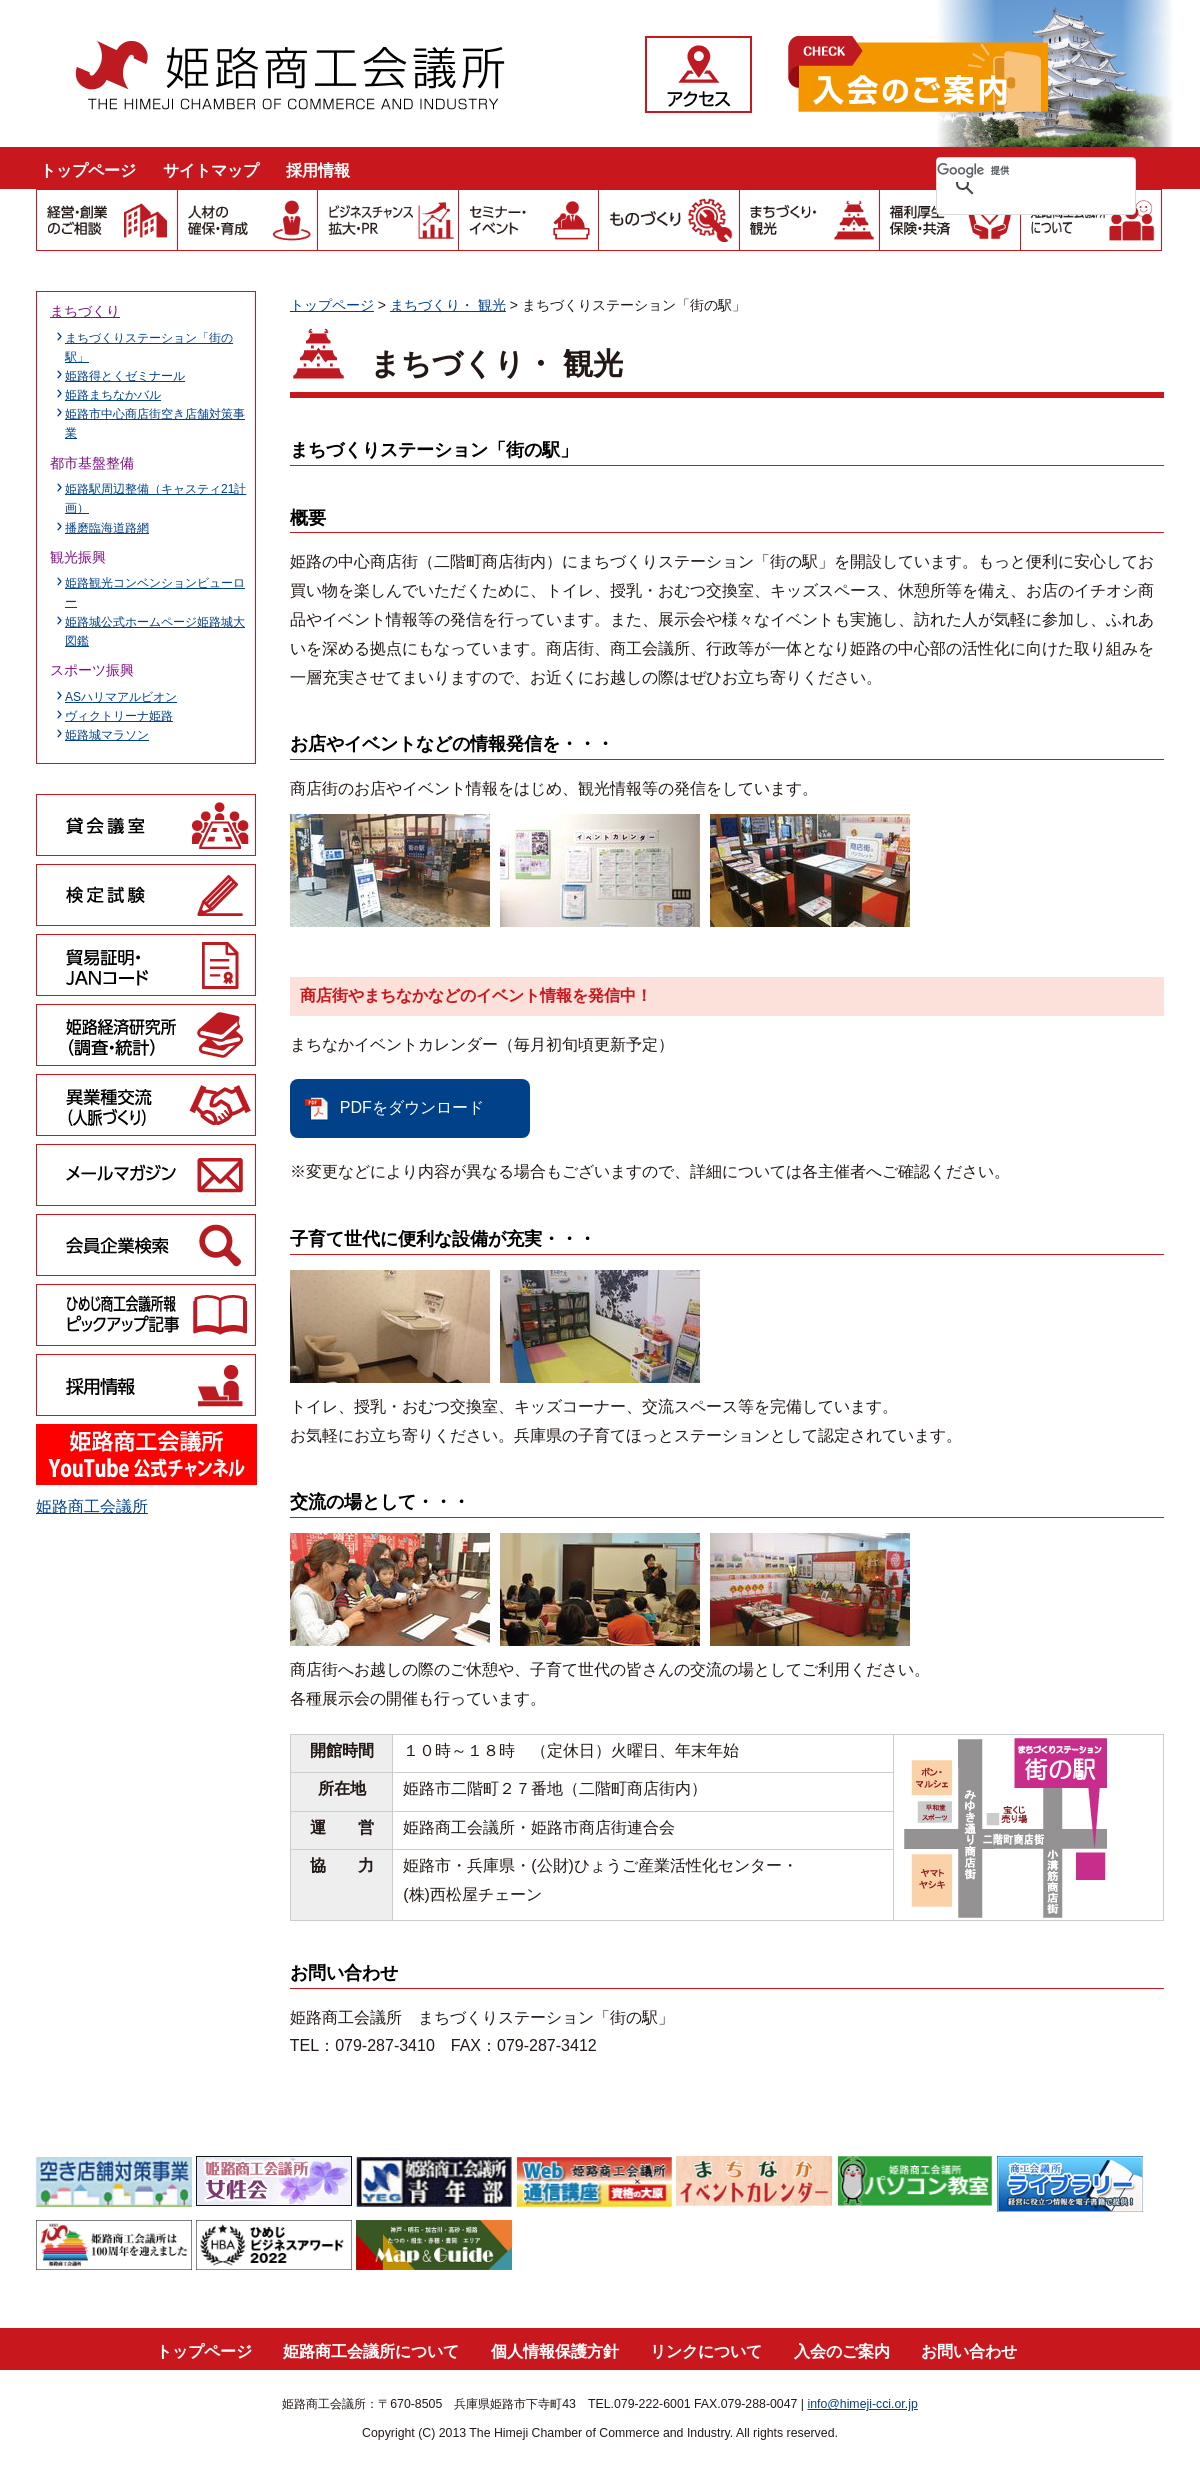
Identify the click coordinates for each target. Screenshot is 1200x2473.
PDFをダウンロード (412, 1107)
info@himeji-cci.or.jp (862, 2404)
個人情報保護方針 (555, 2351)
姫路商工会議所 (92, 1506)
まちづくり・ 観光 (448, 305)
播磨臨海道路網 (107, 528)
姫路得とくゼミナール (125, 376)
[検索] (1010, 170)
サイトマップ (211, 170)
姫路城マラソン (107, 735)
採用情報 (318, 170)
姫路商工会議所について (371, 2351)
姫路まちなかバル (113, 395)
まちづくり (85, 311)
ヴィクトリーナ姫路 (119, 716)
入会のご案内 (842, 2351)
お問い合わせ (969, 2351)
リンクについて (706, 2351)
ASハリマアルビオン (121, 697)
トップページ (88, 170)
